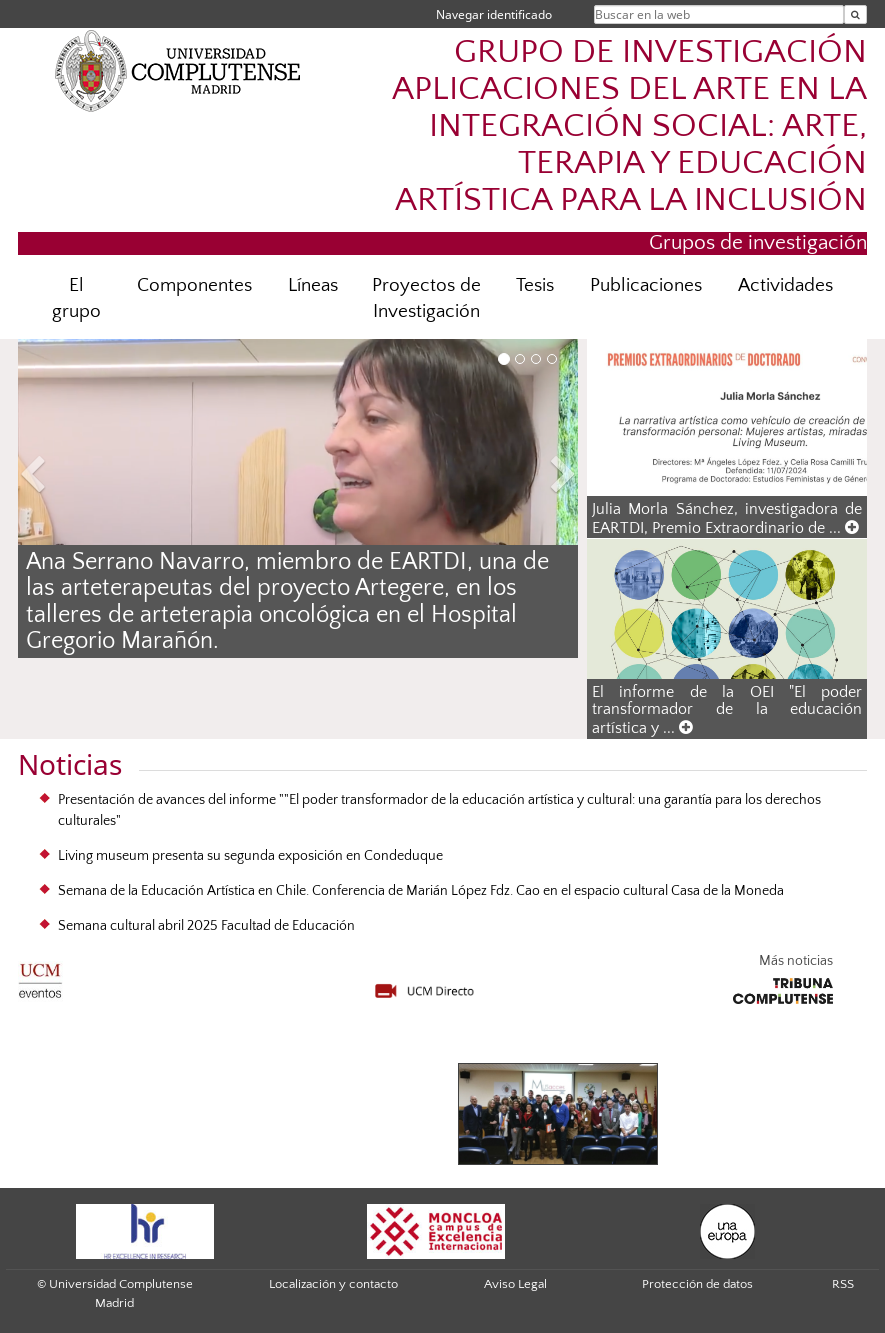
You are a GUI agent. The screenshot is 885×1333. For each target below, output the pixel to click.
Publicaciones (646, 285)
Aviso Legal (515, 1284)
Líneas (313, 285)
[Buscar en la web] (855, 14)
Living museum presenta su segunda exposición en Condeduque (250, 856)
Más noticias (796, 961)
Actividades (785, 285)
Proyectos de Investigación (426, 299)
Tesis (535, 285)
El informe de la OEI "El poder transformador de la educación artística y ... (727, 710)
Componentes (194, 285)
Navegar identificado (494, 14)
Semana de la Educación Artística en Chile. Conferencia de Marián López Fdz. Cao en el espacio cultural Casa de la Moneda (421, 891)
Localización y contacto (333, 1284)
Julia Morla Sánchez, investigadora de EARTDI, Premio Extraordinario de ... (727, 518)
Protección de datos (697, 1284)
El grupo (76, 299)
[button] (60, 477)
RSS (843, 1284)
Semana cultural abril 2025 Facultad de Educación (206, 926)
